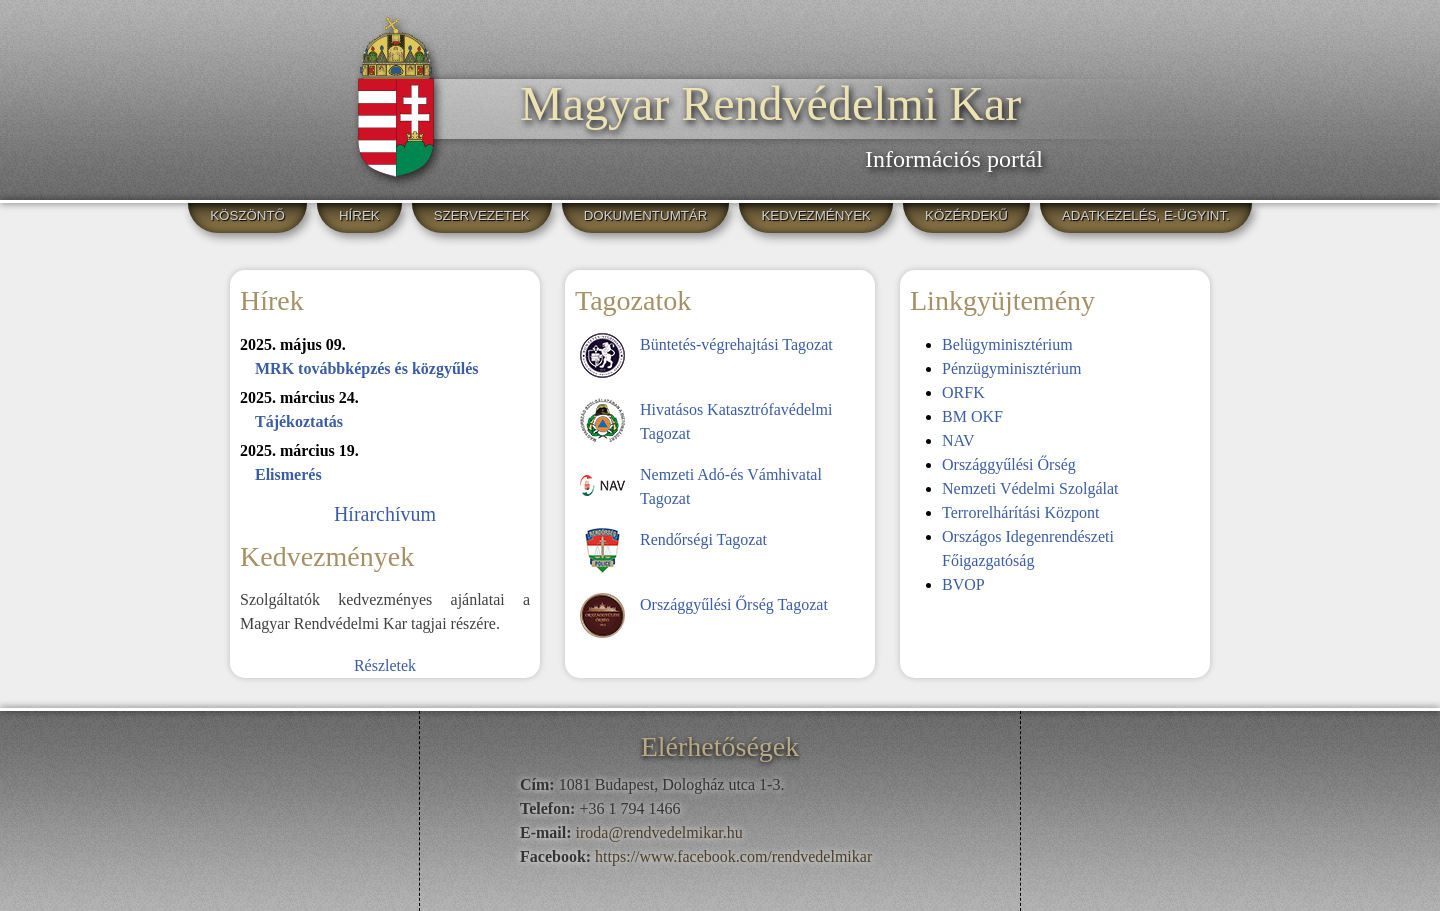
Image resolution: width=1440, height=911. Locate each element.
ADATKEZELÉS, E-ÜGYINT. (1146, 215)
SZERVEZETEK (482, 215)
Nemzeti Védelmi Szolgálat (1030, 488)
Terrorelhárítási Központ (1020, 512)
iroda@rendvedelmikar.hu (659, 832)
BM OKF (972, 416)
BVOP (963, 584)
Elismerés (288, 474)
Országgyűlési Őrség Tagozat (734, 604)
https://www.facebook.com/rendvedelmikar (733, 856)
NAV (958, 440)
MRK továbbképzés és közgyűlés (367, 368)
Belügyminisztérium (1007, 344)
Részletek (385, 665)
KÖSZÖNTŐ (247, 215)
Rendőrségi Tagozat (703, 539)
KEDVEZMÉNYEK (816, 215)
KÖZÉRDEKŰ (966, 215)
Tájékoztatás (299, 421)
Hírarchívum (385, 514)
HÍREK (359, 215)
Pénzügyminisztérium (1012, 368)
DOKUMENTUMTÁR (646, 215)
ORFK (963, 392)
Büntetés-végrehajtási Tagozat (736, 344)
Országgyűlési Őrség (1009, 464)
